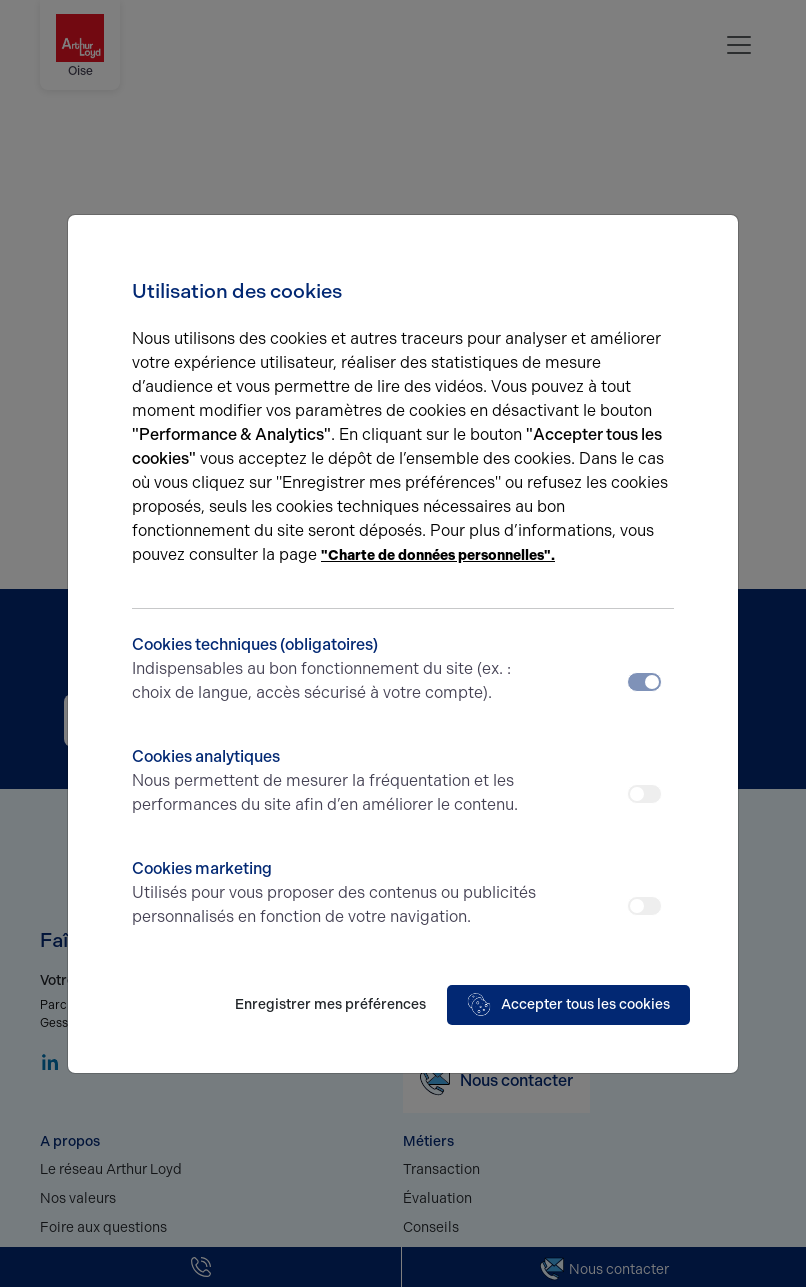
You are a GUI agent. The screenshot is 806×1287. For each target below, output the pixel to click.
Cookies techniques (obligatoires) (335, 670)
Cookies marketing (335, 894)
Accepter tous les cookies (568, 1005)
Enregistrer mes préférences (330, 1004)
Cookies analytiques (335, 782)
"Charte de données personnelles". (438, 555)
